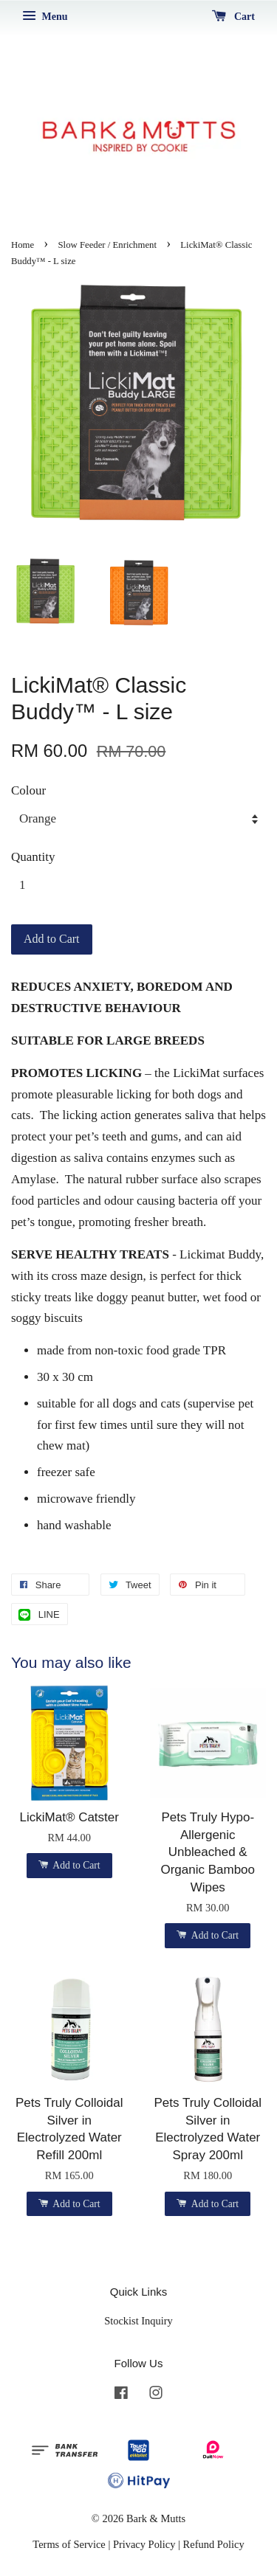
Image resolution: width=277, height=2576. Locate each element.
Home (22, 245)
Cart (234, 16)
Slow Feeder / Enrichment (107, 245)
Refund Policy (213, 2544)
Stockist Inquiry (138, 2321)
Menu (45, 16)
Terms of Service (69, 2544)
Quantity (33, 857)
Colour (28, 790)
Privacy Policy (144, 2544)
